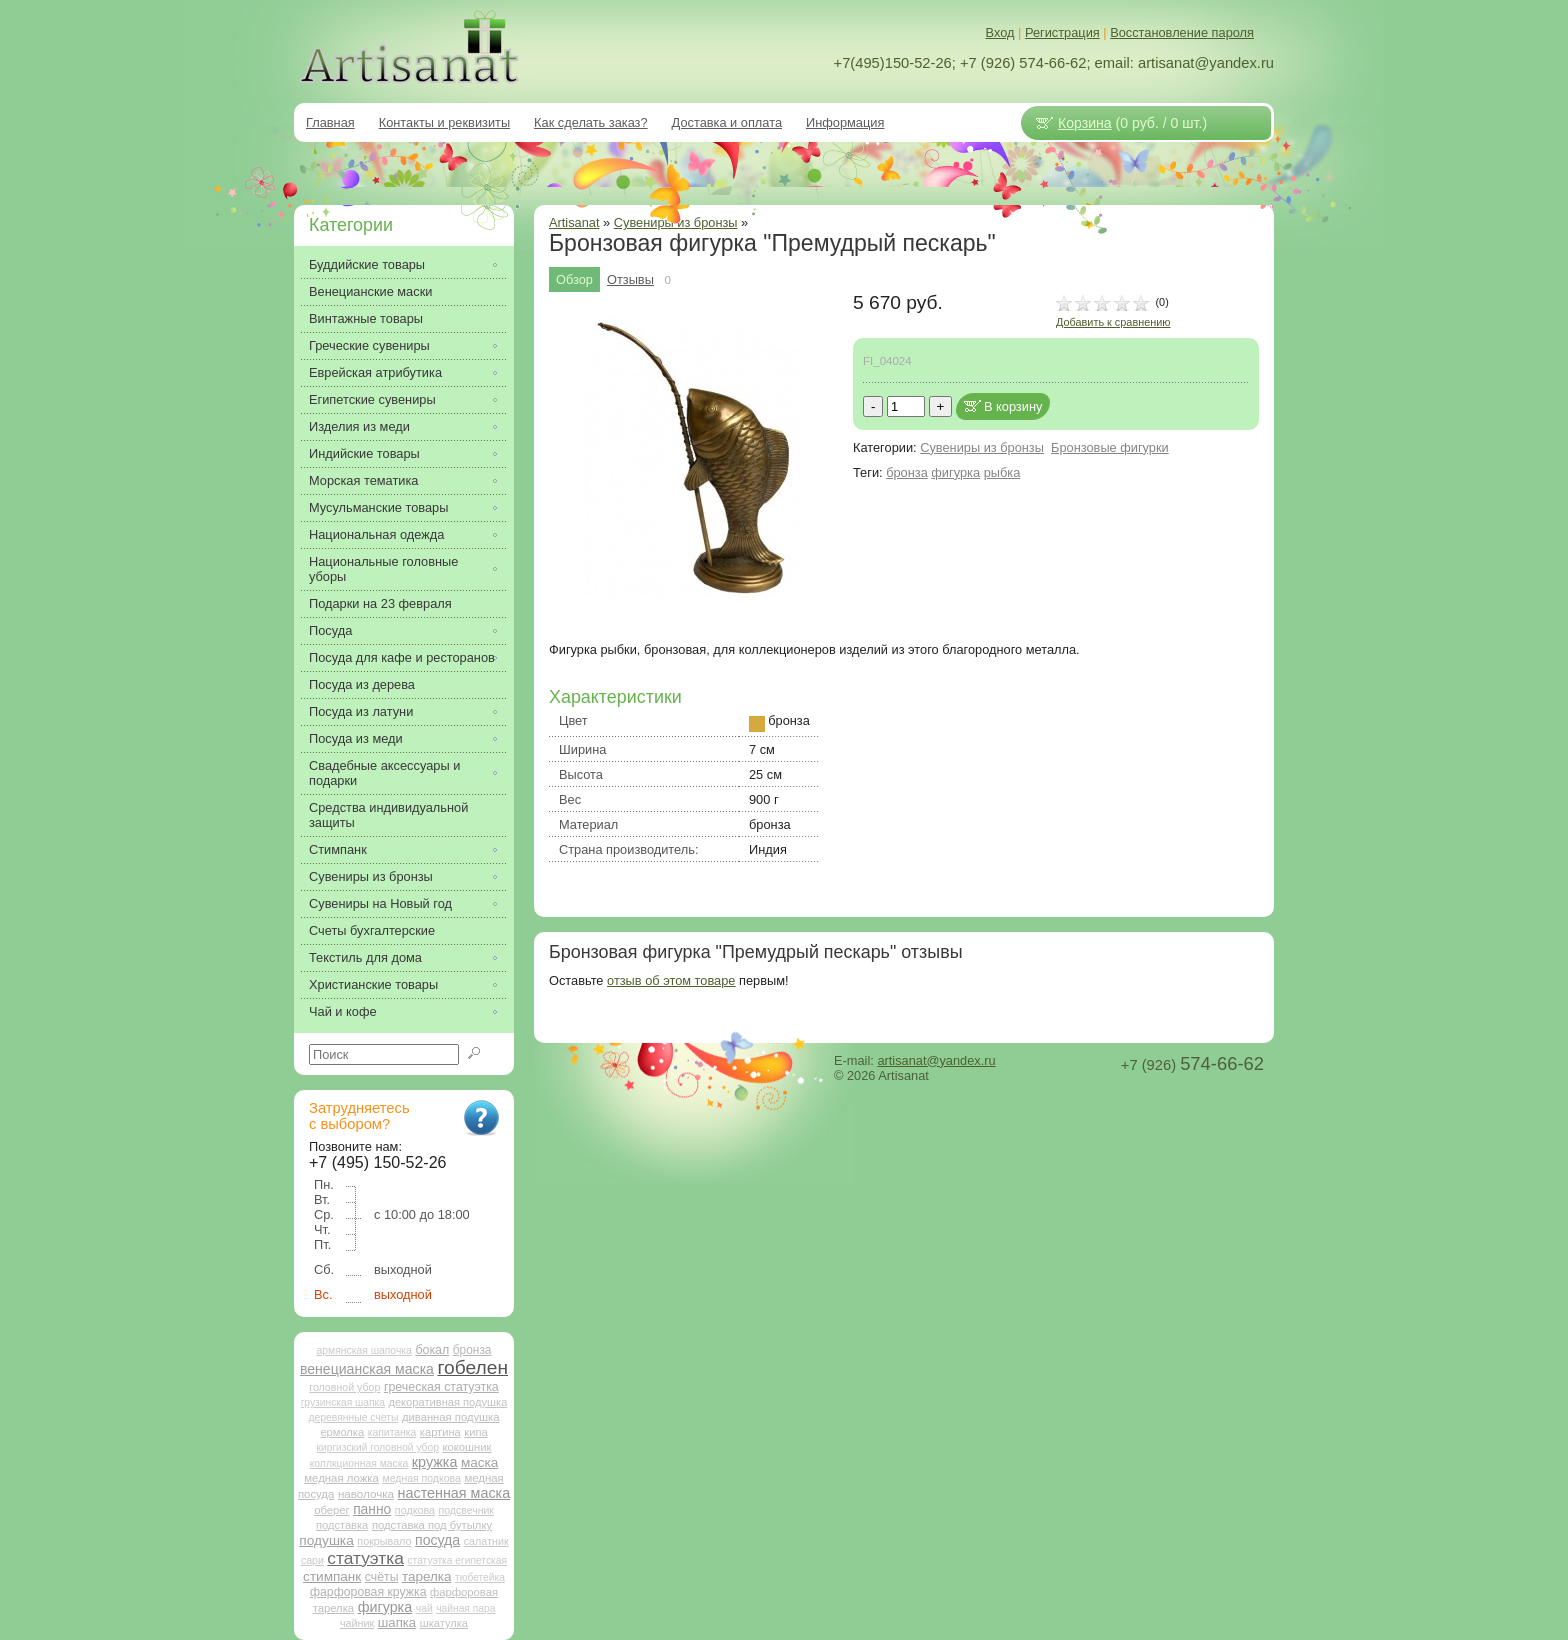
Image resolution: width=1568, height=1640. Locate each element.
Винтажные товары (366, 318)
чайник (357, 1623)
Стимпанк (338, 849)
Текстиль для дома (365, 957)
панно (372, 1509)
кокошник (466, 1447)
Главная (330, 122)
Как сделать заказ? (591, 122)
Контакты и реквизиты (444, 122)
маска (479, 1462)
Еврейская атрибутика (375, 372)
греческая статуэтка (441, 1387)
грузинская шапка (343, 1402)
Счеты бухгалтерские (372, 930)
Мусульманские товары (378, 507)
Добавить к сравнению (1113, 322)
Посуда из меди (356, 738)
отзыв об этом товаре (671, 980)
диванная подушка (451, 1417)
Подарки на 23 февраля (380, 603)
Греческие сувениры (369, 345)
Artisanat (574, 222)
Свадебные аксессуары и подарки (384, 773)
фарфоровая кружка (368, 1592)
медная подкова (421, 1478)
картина (440, 1432)
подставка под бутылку (432, 1525)
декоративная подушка (447, 1402)
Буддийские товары (367, 264)
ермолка (342, 1432)
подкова (415, 1510)
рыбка (1002, 472)
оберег (331, 1510)
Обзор (574, 279)
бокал (432, 1350)
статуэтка (365, 1558)
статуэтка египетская (457, 1560)
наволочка (366, 1493)
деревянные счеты (353, 1417)
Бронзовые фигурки (1110, 447)
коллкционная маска (359, 1463)
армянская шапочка (364, 1350)
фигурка (955, 472)
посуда (437, 1540)
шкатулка (444, 1623)
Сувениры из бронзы (982, 447)
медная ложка (341, 1478)
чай (424, 1608)
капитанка (392, 1432)
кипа (475, 1432)
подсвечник (466, 1510)
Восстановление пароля (1182, 32)
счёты (382, 1577)
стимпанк (332, 1576)
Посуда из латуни (361, 711)
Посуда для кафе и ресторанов (402, 657)
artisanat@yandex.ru (936, 1060)
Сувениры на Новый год (380, 903)
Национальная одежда (376, 534)
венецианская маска (367, 1369)
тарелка (426, 1576)
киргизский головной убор (378, 1447)
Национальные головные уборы (383, 569)
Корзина (1085, 123)
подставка (342, 1525)
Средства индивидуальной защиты (388, 815)
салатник (486, 1541)
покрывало (384, 1541)
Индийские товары (364, 453)
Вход (1000, 32)
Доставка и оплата (727, 122)
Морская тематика (363, 480)
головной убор (344, 1387)
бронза (907, 472)
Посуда (330, 630)
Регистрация (1062, 32)
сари (312, 1560)
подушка (326, 1540)
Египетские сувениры (372, 399)
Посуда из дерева (362, 684)
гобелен (473, 1367)
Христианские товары (373, 984)
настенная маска (454, 1493)
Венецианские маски (370, 291)
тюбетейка (480, 1577)
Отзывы (630, 279)
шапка (397, 1622)
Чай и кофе (343, 1011)
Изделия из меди (359, 426)
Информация (845, 122)
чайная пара (465, 1608)
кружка (435, 1462)
